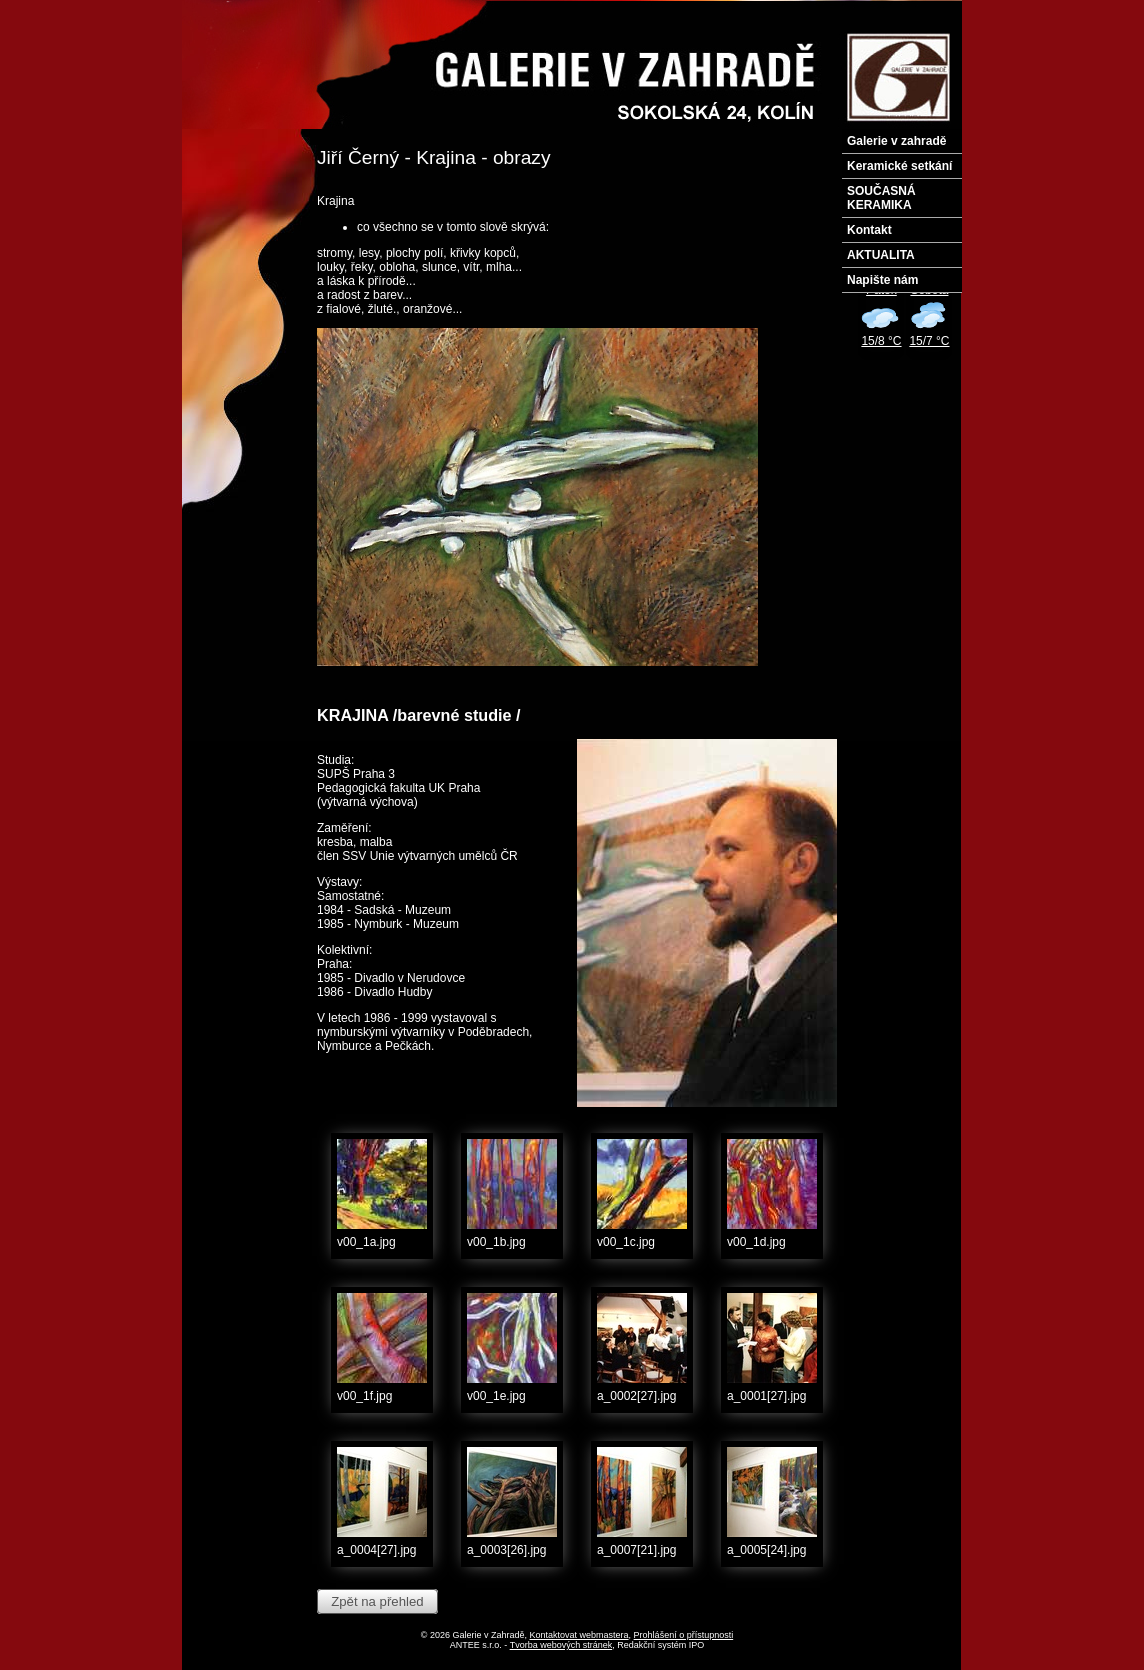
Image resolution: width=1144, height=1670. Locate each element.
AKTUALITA (881, 255)
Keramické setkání (899, 166)
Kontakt (869, 230)
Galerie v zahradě (896, 141)
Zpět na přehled (377, 1601)
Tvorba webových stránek (561, 1645)
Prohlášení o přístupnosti (684, 1635)
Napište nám (882, 280)
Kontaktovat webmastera (579, 1635)
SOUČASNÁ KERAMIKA (881, 198)
